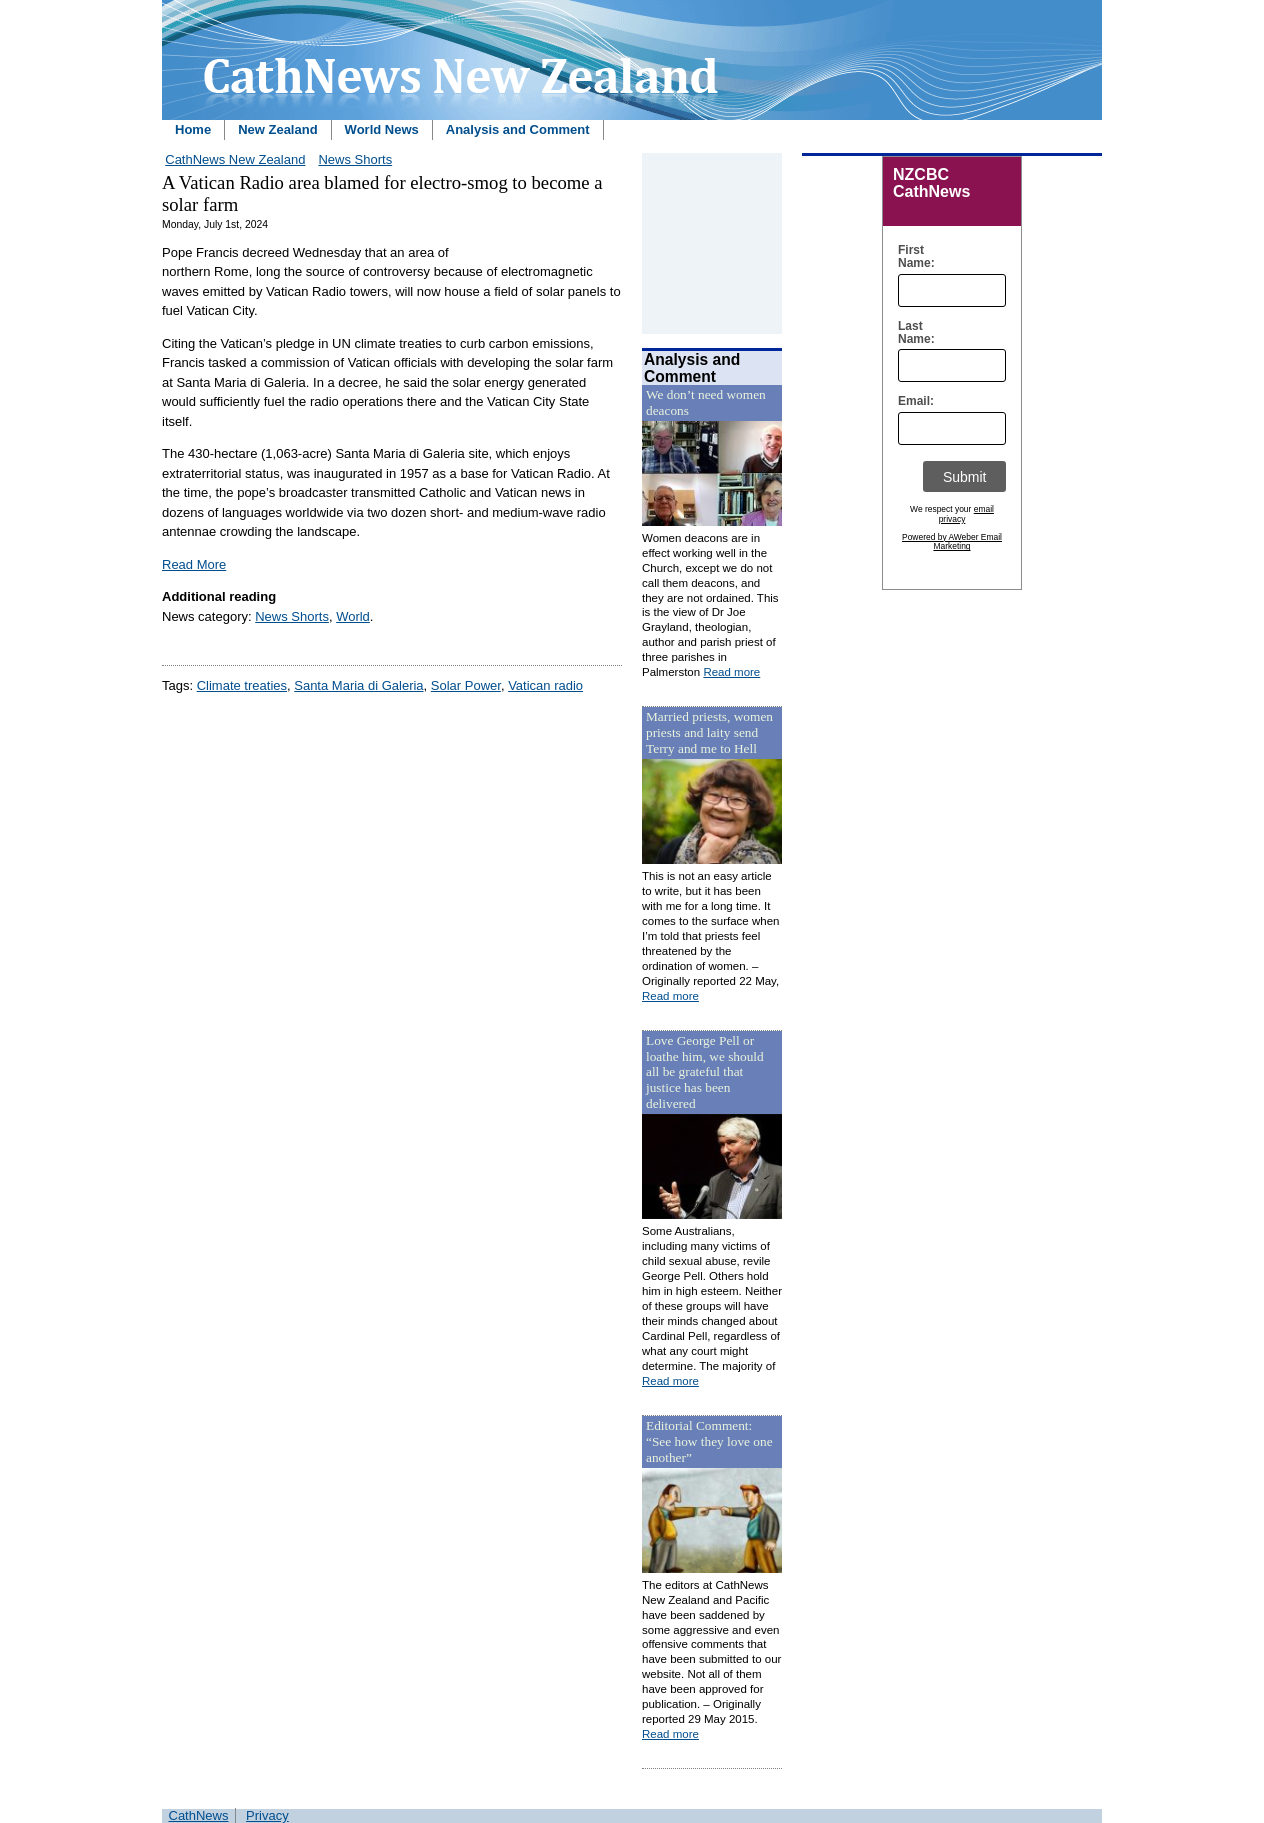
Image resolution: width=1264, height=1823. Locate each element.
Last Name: (911, 333)
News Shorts (355, 159)
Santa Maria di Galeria (358, 685)
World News (382, 129)
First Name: (911, 257)
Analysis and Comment (518, 129)
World (353, 616)
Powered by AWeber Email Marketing (952, 542)
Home (193, 129)
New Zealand (277, 129)
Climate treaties (242, 685)
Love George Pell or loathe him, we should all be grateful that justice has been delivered (705, 1072)
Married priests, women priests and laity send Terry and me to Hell (709, 732)
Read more (731, 672)
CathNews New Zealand (235, 159)
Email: (911, 401)
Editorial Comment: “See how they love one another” (709, 1441)
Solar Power (466, 685)
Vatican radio (545, 685)
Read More (194, 564)
